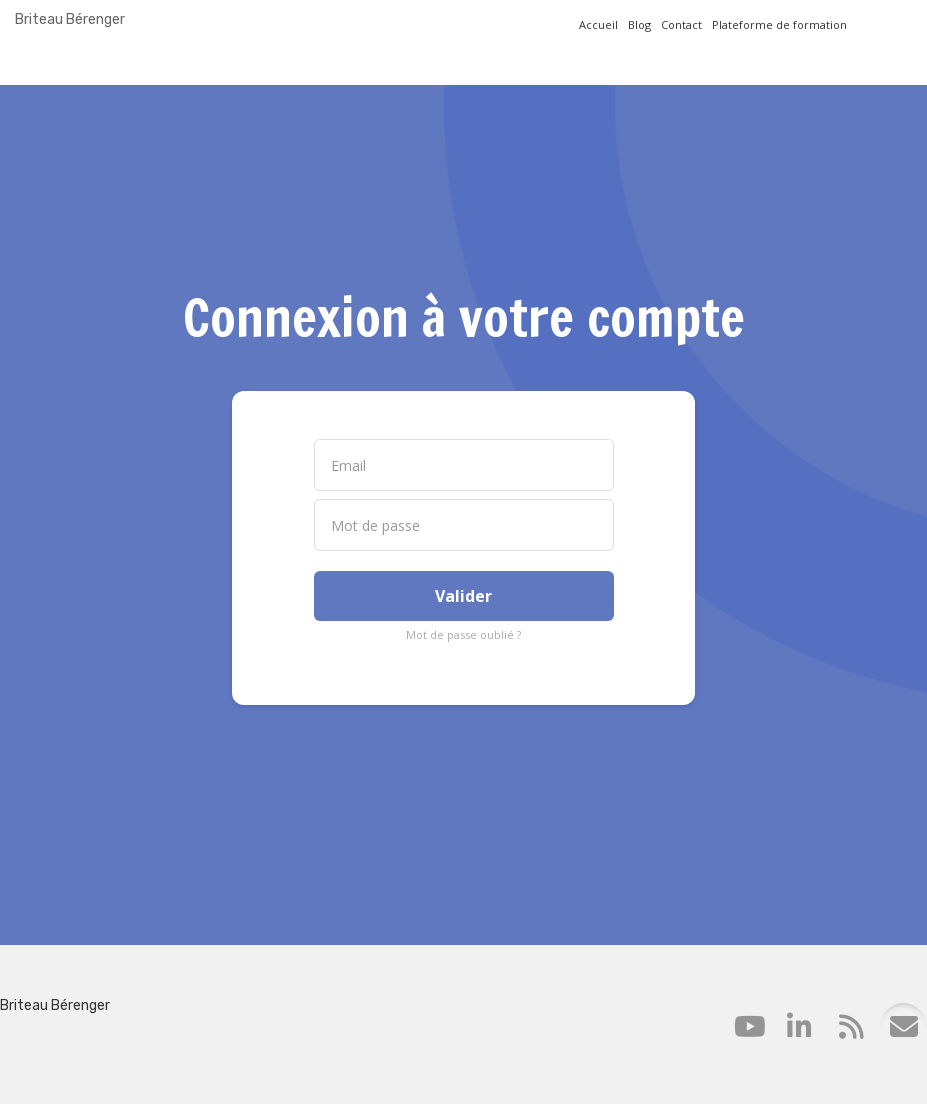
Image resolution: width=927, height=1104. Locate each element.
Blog (639, 24)
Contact (681, 24)
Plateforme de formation (779, 24)
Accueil (598, 24)
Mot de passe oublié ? (463, 634)
